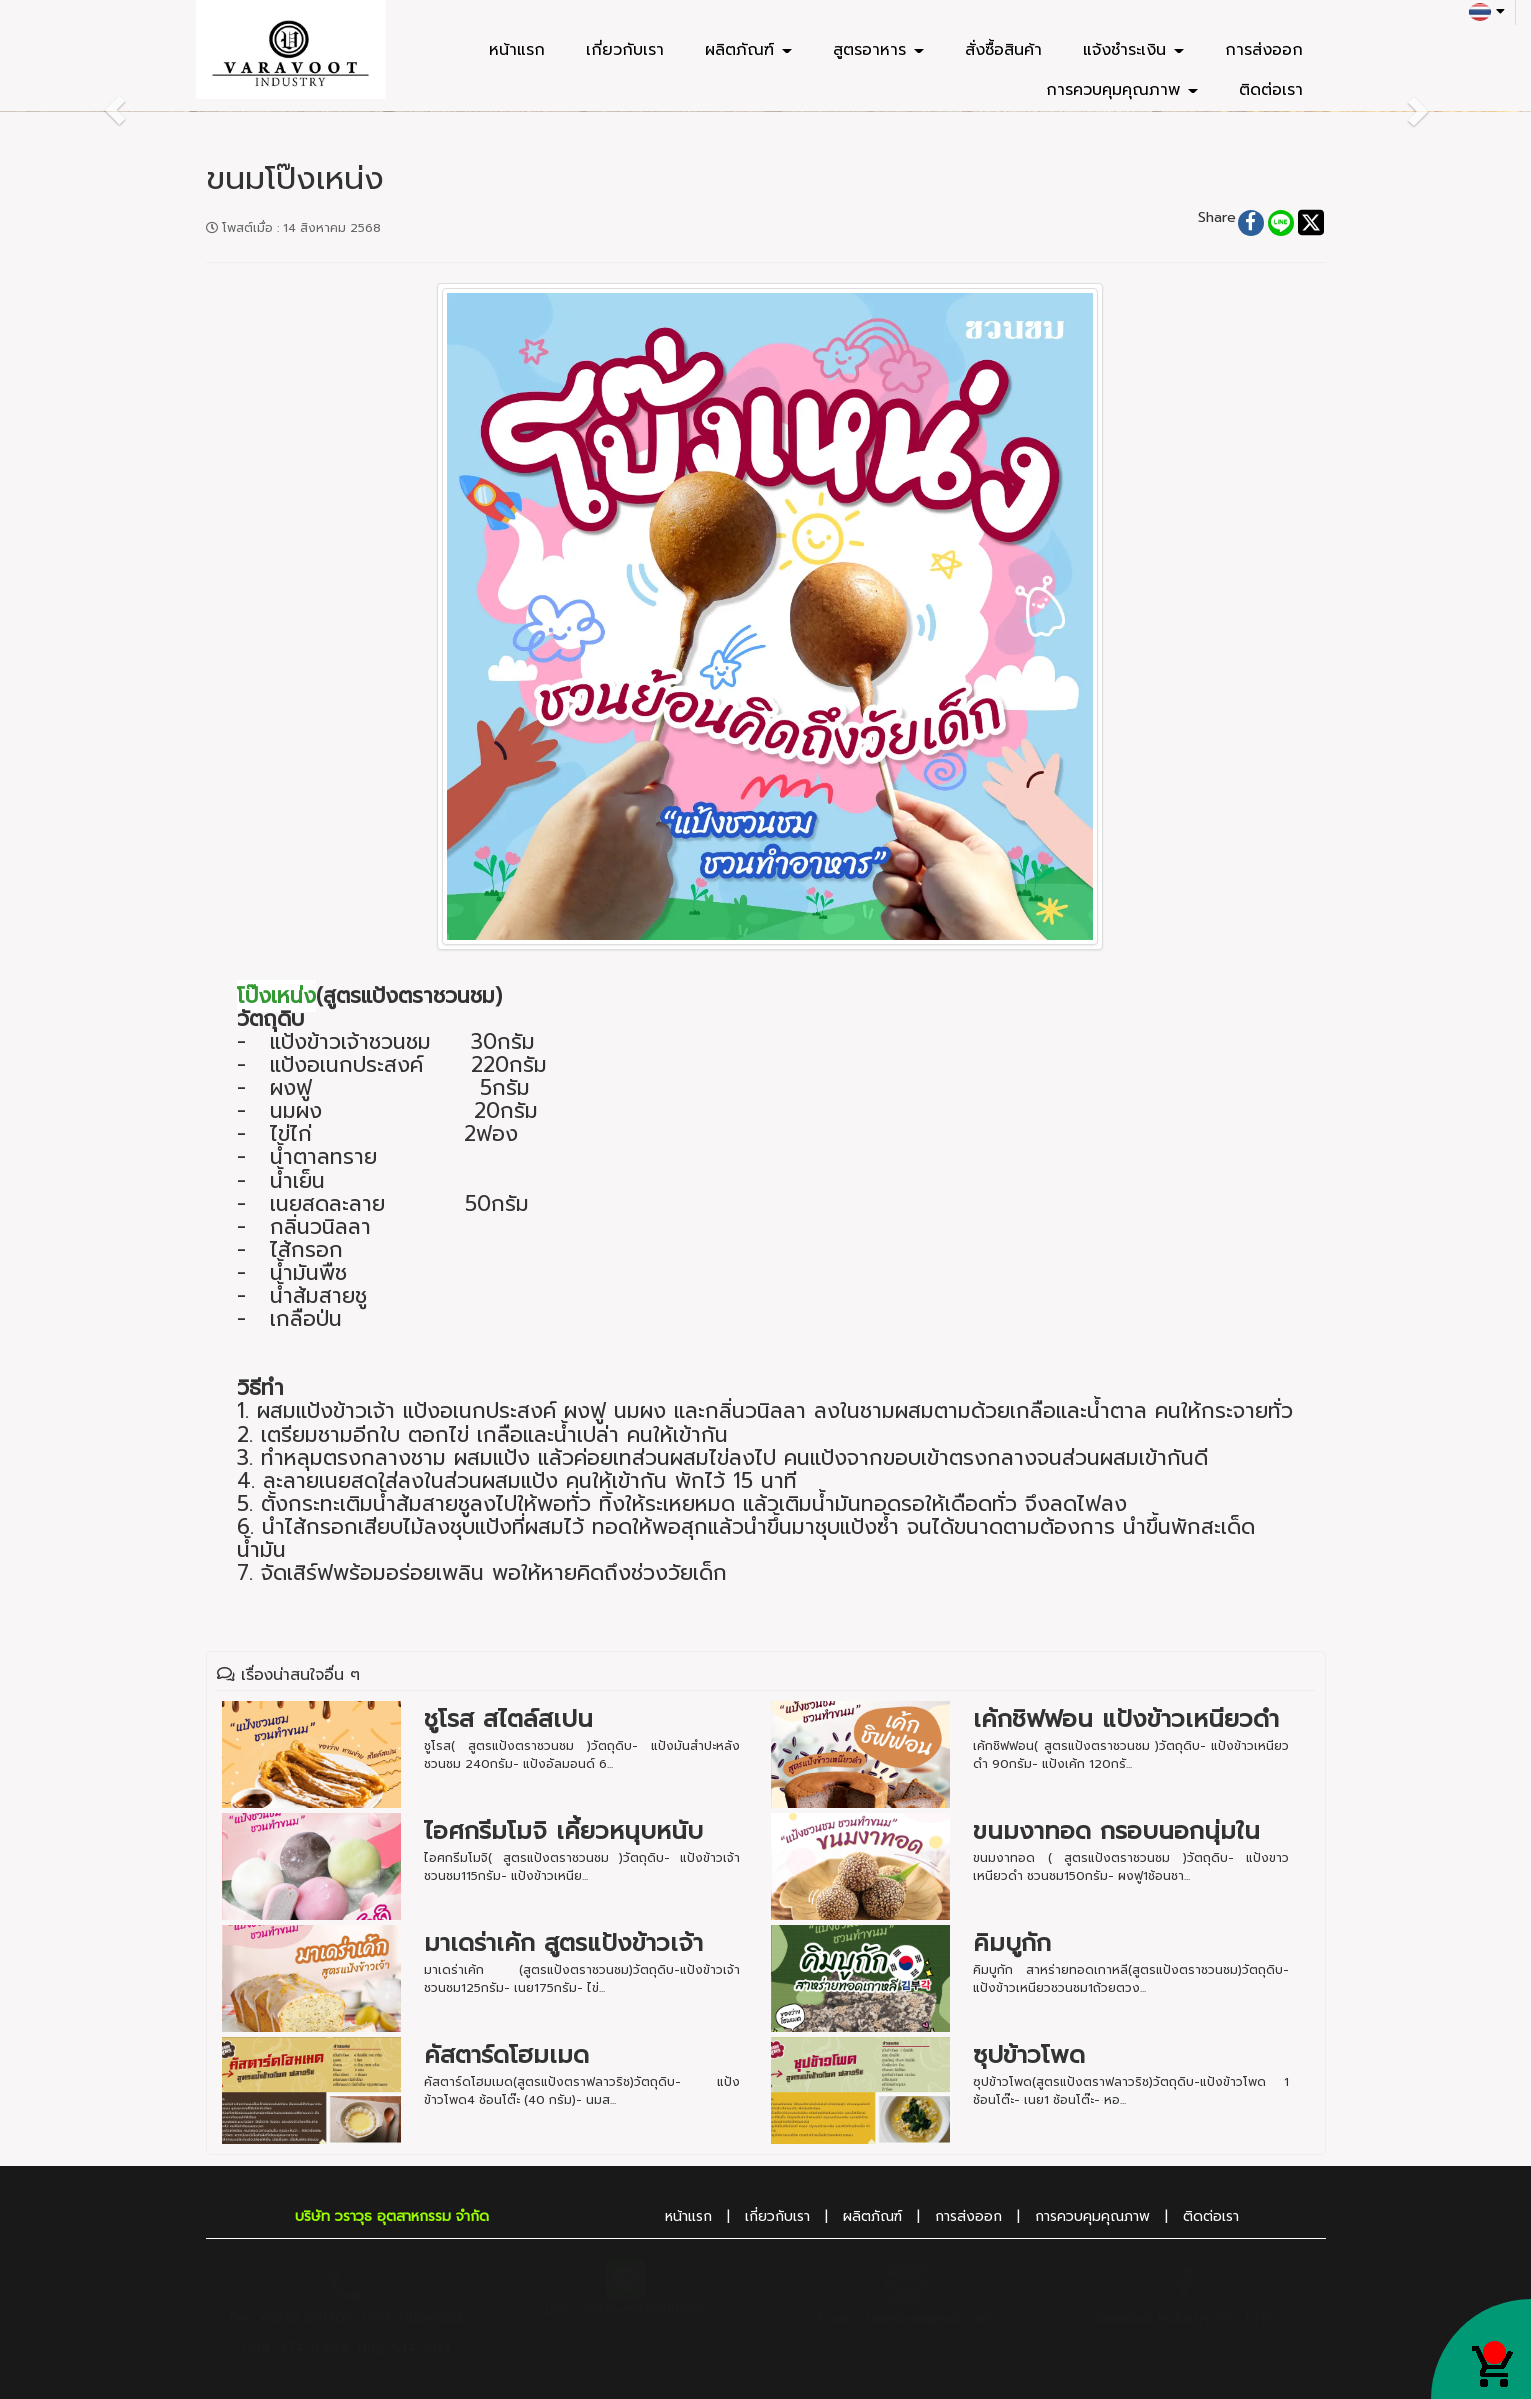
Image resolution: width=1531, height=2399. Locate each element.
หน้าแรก (517, 50)
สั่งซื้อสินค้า (1003, 50)
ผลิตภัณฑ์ (748, 50)
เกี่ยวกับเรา (625, 50)
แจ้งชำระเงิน (1133, 50)
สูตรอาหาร (878, 50)
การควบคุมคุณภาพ (1122, 90)
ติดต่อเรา (1271, 90)
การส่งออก (1264, 50)
